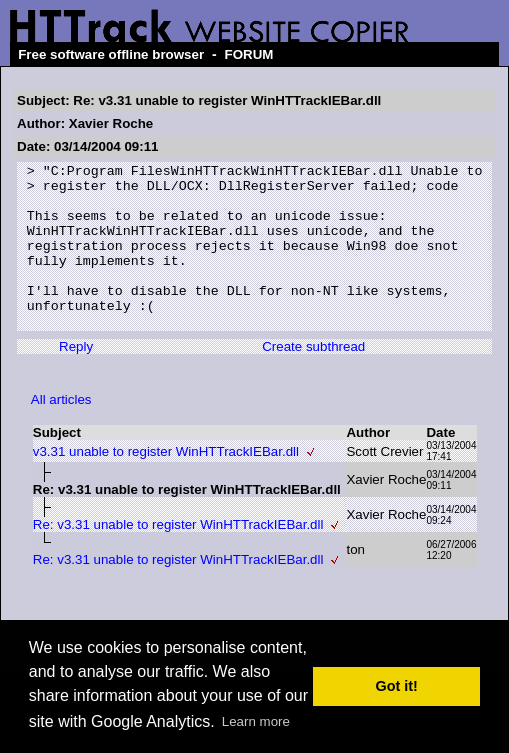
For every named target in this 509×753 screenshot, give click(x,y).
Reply (76, 379)
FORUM (249, 54)
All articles (61, 432)
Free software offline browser (111, 54)
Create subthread (313, 379)
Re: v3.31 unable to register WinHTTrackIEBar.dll (178, 557)
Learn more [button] (256, 721)
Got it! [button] (397, 686)
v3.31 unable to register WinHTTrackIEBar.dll (166, 484)
